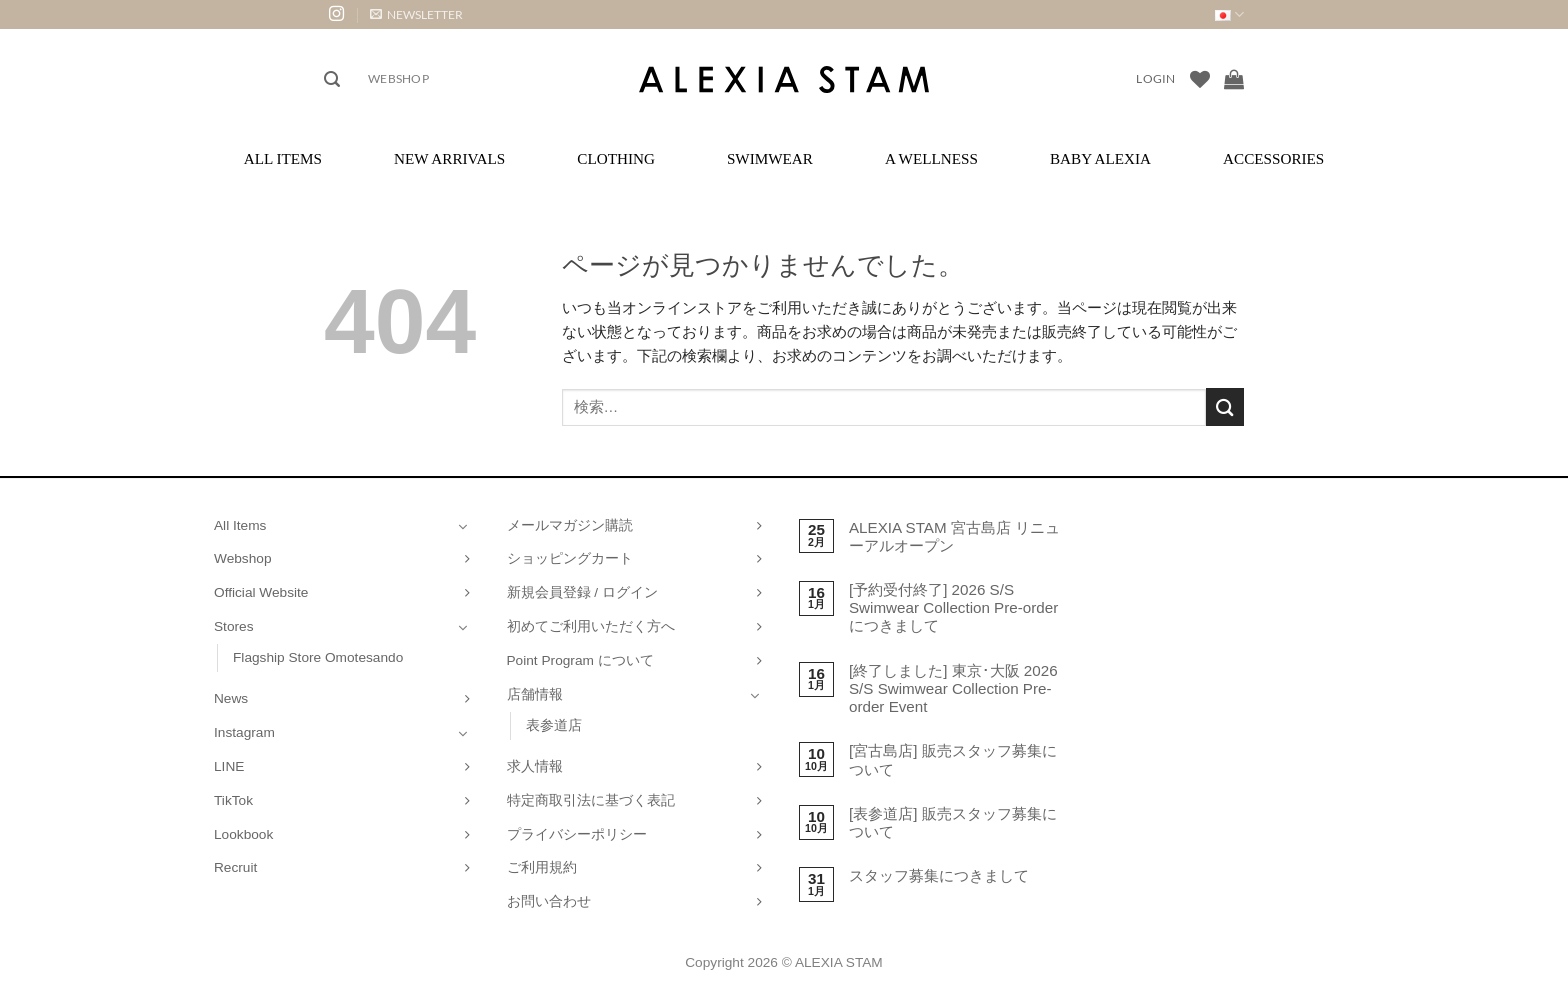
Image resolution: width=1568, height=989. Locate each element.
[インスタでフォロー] (336, 14)
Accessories (1273, 158)
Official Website (261, 592)
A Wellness (931, 158)
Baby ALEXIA (1100, 158)
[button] (416, 14)
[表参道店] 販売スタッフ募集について (953, 822)
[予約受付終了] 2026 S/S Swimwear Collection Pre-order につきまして (953, 607)
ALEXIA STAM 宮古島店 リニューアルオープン (954, 536)
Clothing (616, 158)
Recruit (235, 867)
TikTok (233, 800)
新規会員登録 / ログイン (582, 592)
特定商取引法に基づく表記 (591, 800)
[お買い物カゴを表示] (1234, 79)
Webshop (398, 78)
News (231, 698)
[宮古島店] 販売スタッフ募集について (953, 759)
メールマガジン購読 (570, 525)
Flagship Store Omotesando (318, 657)
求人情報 (535, 766)
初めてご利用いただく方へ (591, 626)
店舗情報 (535, 694)
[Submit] (1225, 406)
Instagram (244, 732)
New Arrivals (449, 158)
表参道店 (554, 725)
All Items (283, 158)
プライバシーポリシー (577, 834)
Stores (234, 626)
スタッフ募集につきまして (939, 875)
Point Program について (580, 660)
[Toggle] (463, 526)
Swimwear (770, 158)
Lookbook (243, 834)
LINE (229, 766)
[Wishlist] (1200, 79)
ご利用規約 (542, 867)
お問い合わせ (549, 901)
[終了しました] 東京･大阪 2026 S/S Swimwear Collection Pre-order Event (953, 688)
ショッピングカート (570, 558)
